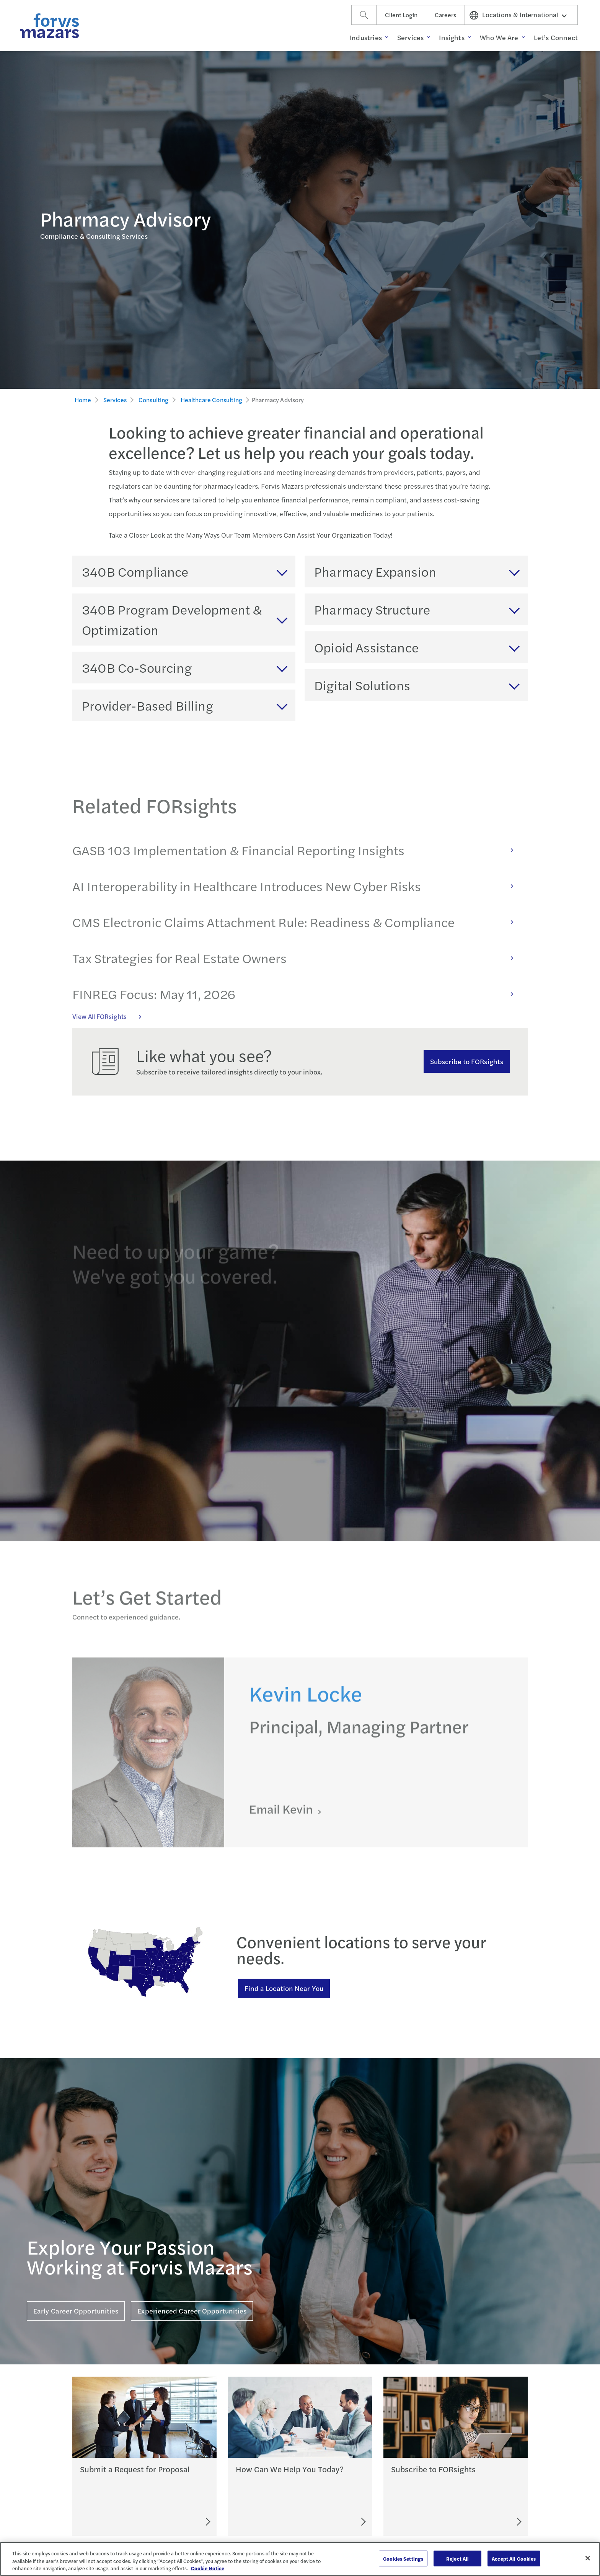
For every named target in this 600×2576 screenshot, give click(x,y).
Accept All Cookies (514, 2558)
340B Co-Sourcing (137, 667)
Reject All (457, 2558)
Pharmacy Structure (372, 609)
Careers (445, 14)
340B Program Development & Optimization (172, 619)
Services (115, 399)
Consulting (154, 399)
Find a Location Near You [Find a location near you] (284, 1988)
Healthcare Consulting (211, 399)
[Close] (587, 2558)
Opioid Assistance (366, 647)
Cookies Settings (403, 2558)
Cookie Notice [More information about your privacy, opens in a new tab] (207, 2568)
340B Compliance (135, 571)
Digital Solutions (362, 685)
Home (83, 399)
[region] (300, 2559)
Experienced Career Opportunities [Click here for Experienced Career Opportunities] (191, 2310)
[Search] (364, 15)
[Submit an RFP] (173, 2521)
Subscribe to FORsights (466, 1061)
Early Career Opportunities (75, 2310)
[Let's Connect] (329, 2521)
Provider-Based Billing (147, 705)
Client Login (401, 14)
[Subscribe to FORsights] (490, 2521)
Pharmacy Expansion (375, 571)
